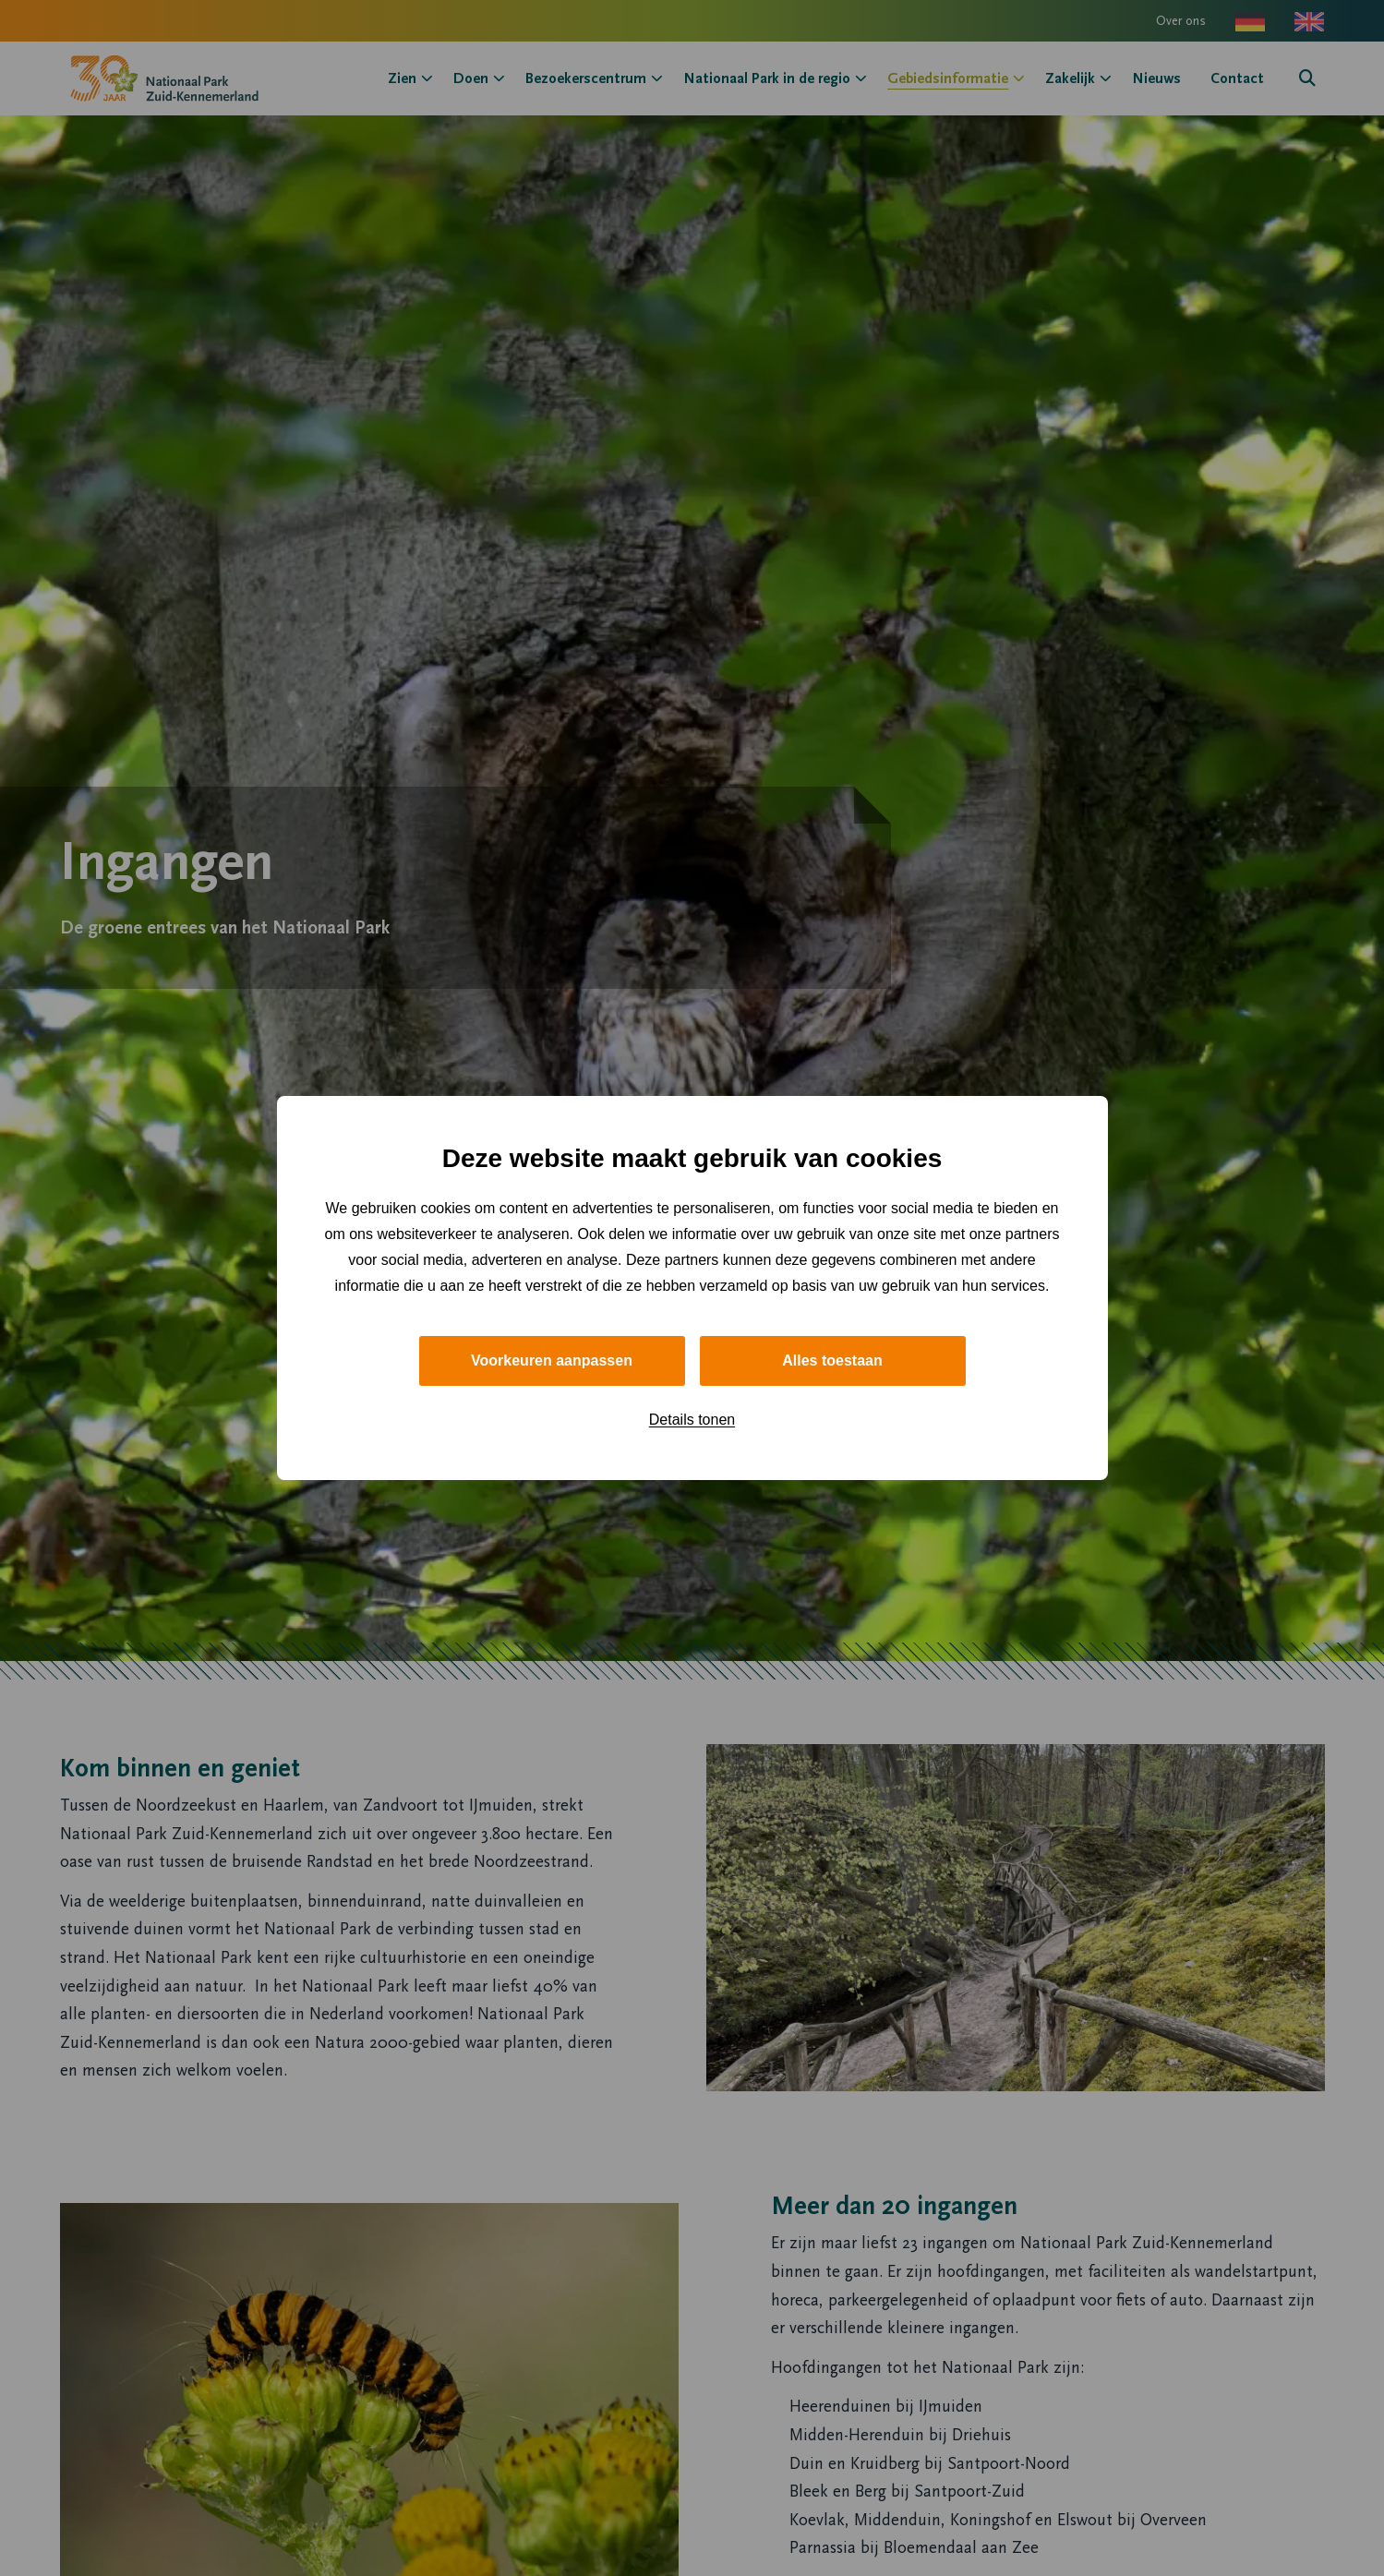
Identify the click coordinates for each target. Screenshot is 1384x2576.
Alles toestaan (832, 1360)
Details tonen (692, 1419)
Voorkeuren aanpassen (551, 1360)
